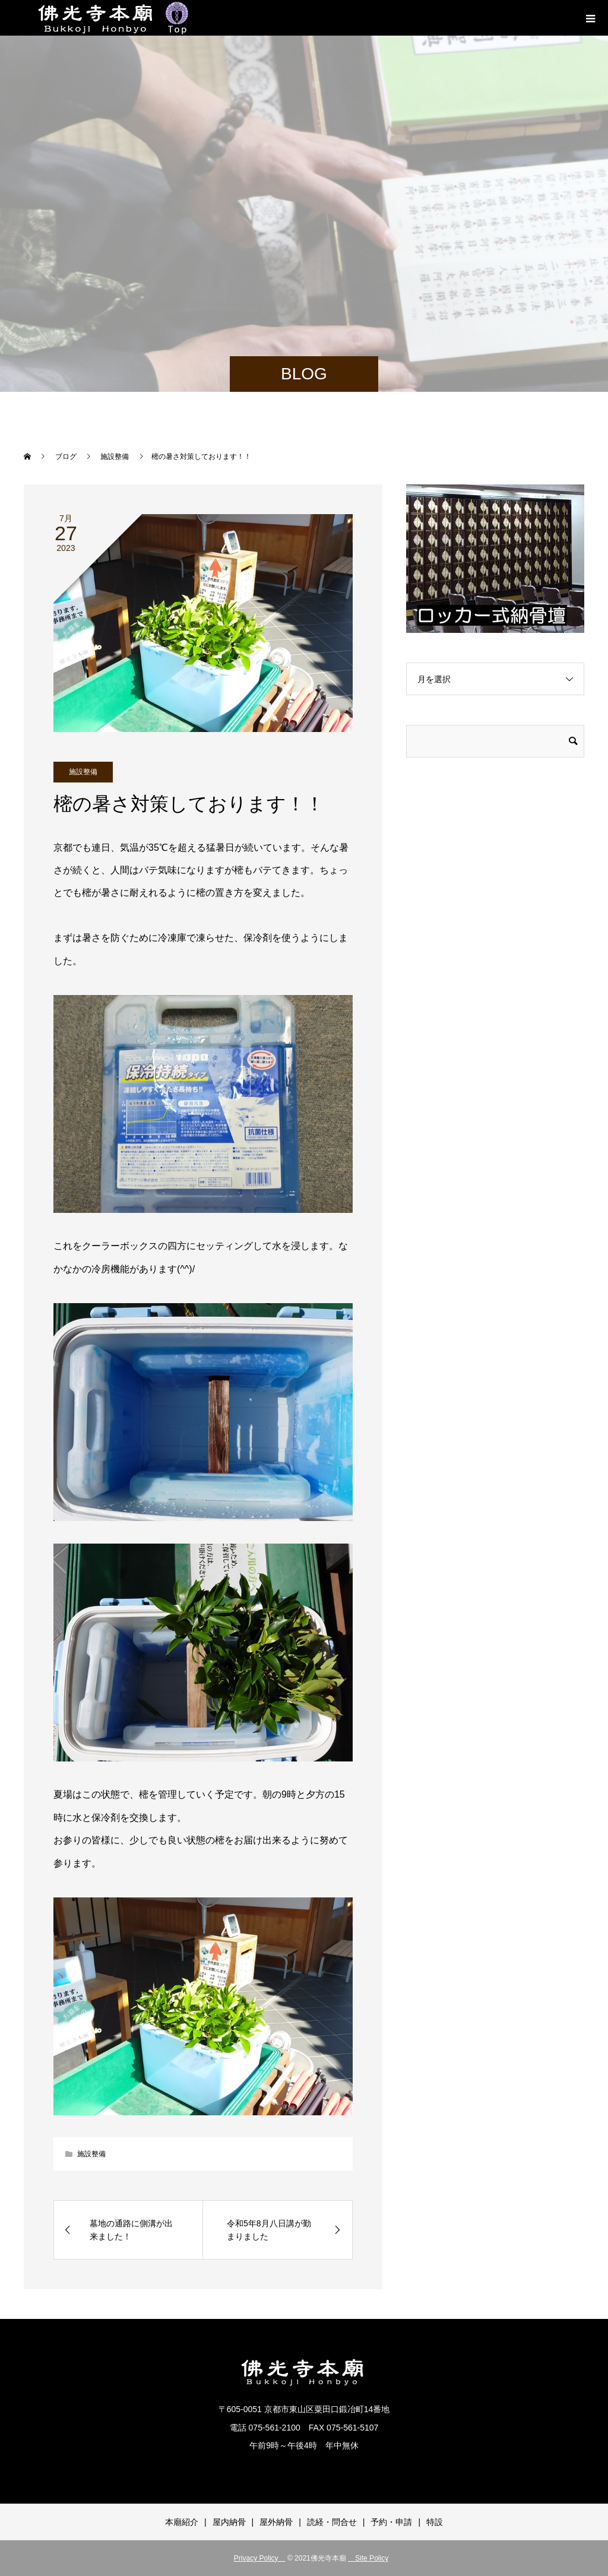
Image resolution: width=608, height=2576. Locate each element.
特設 (434, 2522)
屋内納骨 (229, 2522)
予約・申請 (391, 2522)
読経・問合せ (332, 2522)
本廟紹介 (181, 2522)
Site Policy (368, 2558)
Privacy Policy (260, 2558)
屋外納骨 (276, 2522)
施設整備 (83, 772)
